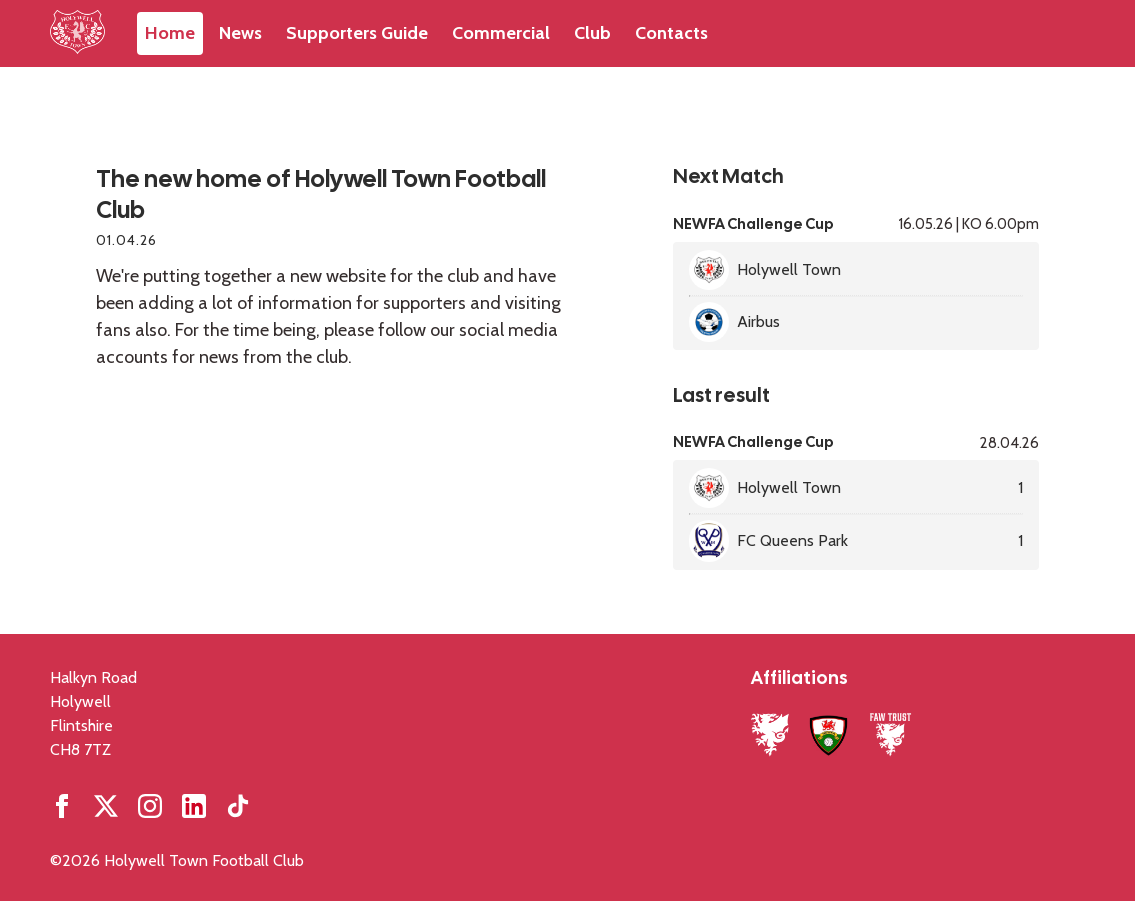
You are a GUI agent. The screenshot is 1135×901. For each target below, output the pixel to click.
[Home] (77, 34)
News (240, 33)
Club (592, 33)
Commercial (501, 33)
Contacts (671, 33)
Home (170, 33)
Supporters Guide (357, 33)
